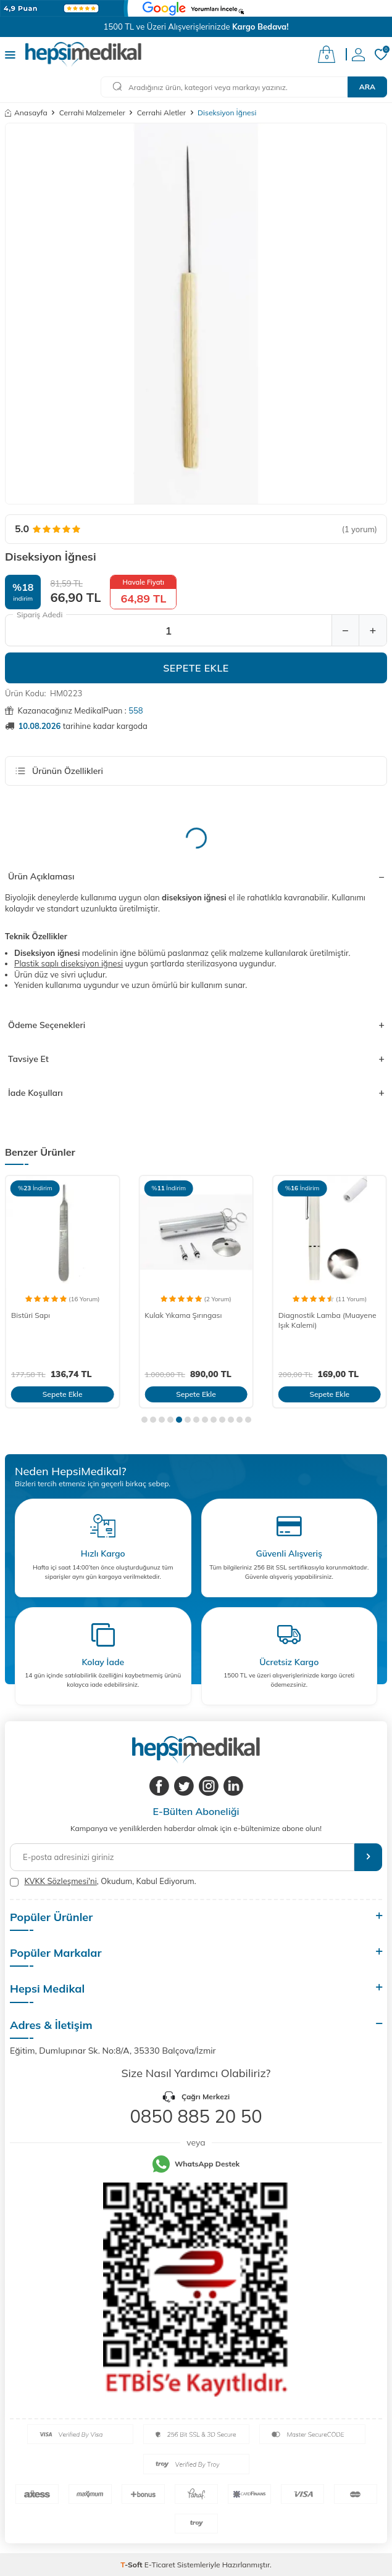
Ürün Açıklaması (196, 876)
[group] (196, 313)
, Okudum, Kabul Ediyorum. (103, 1881)
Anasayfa (26, 112)
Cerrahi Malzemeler (92, 112)
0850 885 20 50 (196, 2116)
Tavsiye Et (196, 1058)
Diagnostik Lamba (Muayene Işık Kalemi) (327, 1320)
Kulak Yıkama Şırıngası (183, 1315)
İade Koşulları (196, 1092)
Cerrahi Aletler (161, 112)
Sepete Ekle (196, 668)
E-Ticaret (159, 2564)
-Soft (132, 2564)
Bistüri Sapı (30, 1315)
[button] (144, 1420)
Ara (367, 86)
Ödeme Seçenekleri (196, 1025)
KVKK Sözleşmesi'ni (60, 1881)
